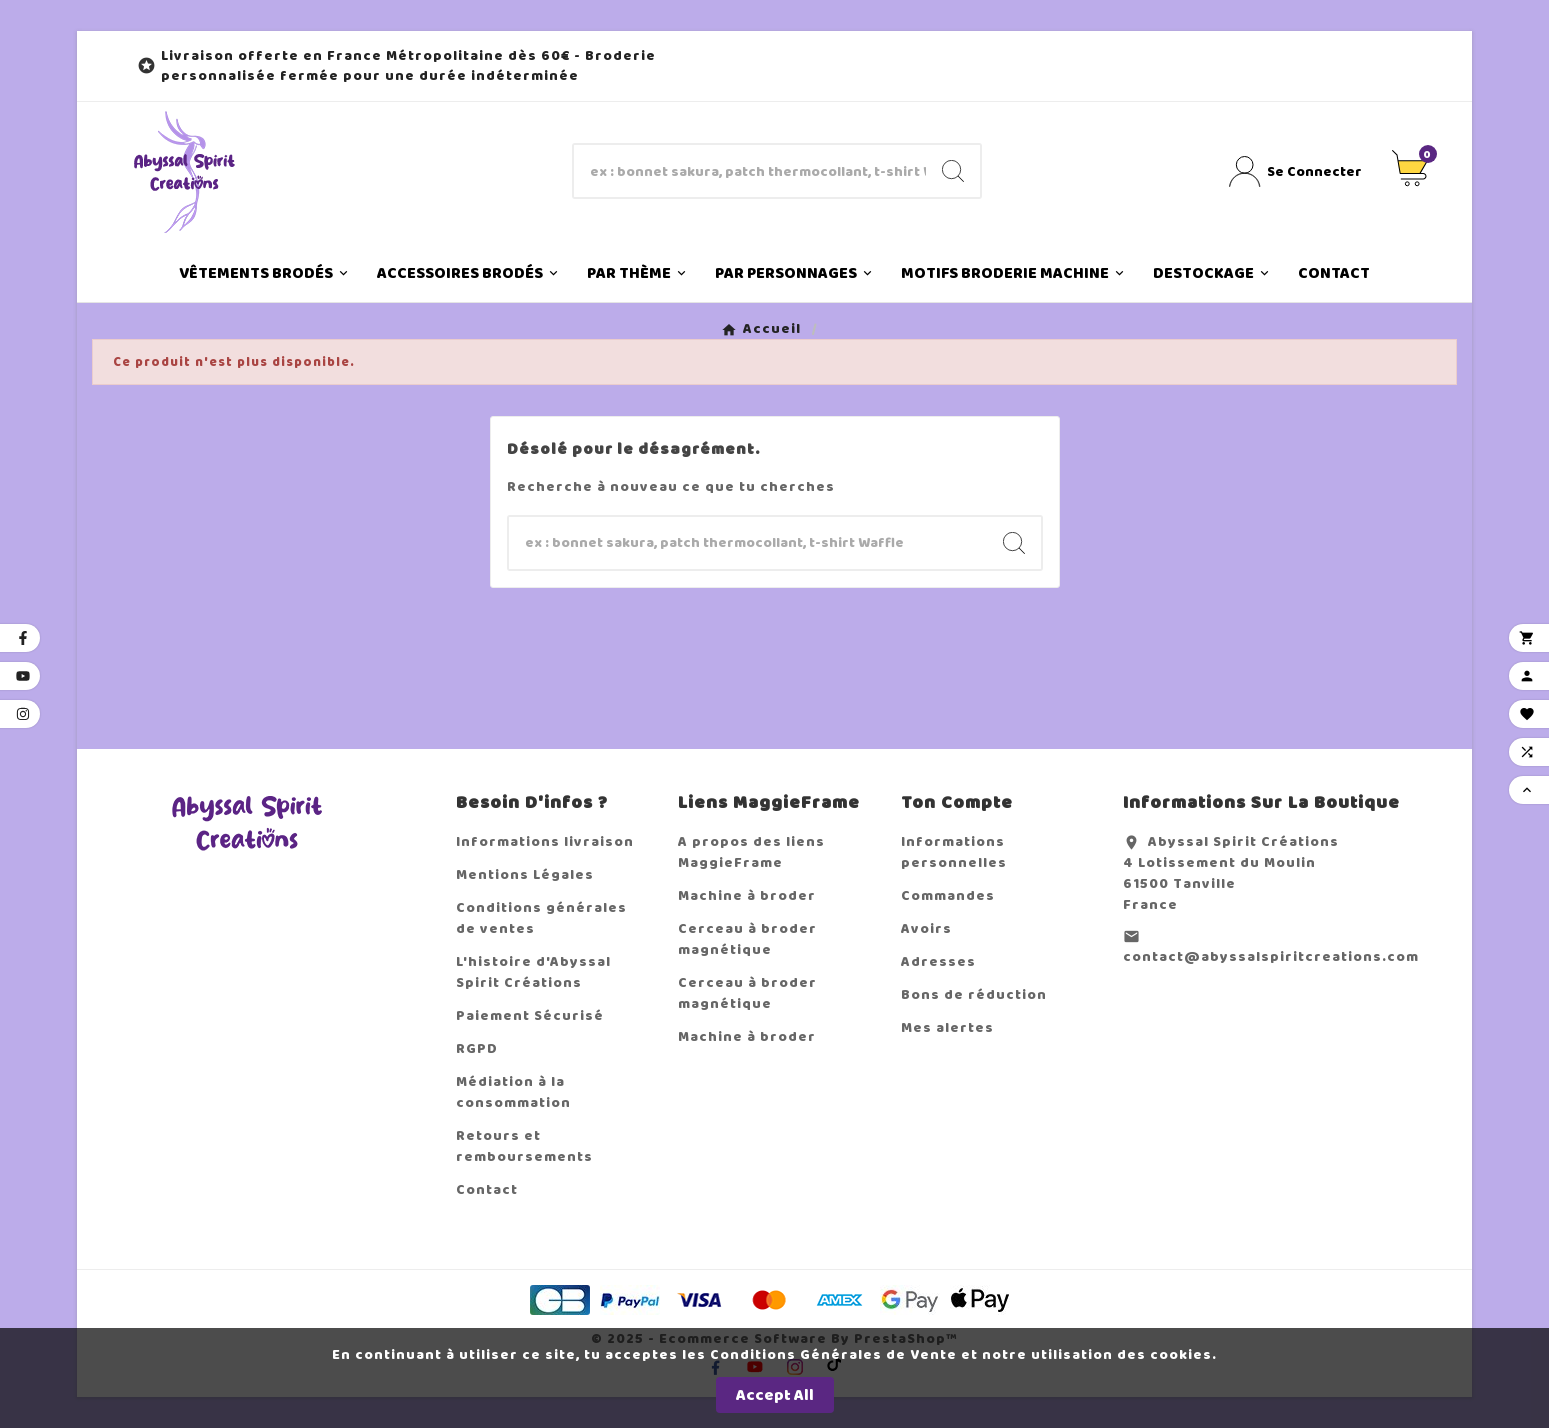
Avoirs (926, 928)
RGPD (477, 1048)
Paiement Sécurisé (530, 1015)
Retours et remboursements (524, 1146)
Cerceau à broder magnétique (747, 939)
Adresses (938, 961)
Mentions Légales (525, 874)
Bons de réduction (974, 994)
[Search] (953, 171)
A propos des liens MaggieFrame (751, 852)
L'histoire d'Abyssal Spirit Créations (533, 972)
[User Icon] (1295, 171)
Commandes (948, 895)
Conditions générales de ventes (541, 918)
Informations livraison (545, 841)
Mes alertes (947, 1027)
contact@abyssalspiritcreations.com (1271, 956)
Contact (487, 1189)
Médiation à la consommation (513, 1092)
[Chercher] (750, 171)
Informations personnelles (954, 852)
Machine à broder (747, 895)
